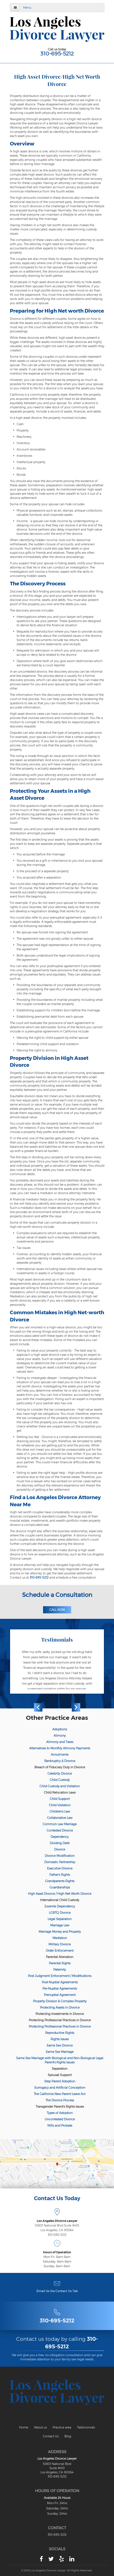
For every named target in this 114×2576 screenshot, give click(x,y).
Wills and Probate (59, 2125)
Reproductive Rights (59, 2033)
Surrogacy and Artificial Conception (59, 2088)
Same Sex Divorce (60, 2045)
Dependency (60, 1837)
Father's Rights (59, 1875)
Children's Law (60, 1811)
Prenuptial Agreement (60, 1995)
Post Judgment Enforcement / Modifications (59, 1976)
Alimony (60, 1735)
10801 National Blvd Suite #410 (57, 2225)
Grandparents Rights (59, 1881)
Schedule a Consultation (57, 1594)
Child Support (60, 1799)
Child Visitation (60, 1805)
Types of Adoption (60, 2113)
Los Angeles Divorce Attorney (63, 1497)
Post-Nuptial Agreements (60, 1982)
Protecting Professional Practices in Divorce (60, 2026)
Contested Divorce (60, 1830)
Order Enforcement (59, 1950)
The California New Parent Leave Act (59, 2094)
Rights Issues (60, 2039)
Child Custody (60, 1780)
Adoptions (59, 1729)
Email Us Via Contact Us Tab (57, 2291)
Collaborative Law (59, 1818)
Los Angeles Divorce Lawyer (57, 2458)
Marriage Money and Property (60, 1932)
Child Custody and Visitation (59, 1786)
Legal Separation (60, 1919)
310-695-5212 (57, 53)
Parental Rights (60, 1963)
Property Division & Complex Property (59, 2001)
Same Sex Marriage (59, 2052)
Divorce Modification (60, 1856)
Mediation (59, 1938)
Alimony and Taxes (59, 1742)
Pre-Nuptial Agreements (59, 1988)
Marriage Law (59, 1925)
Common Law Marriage (60, 1824)
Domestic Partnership (59, 1862)
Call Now (57, 1610)
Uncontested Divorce (60, 2119)
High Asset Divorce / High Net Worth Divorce (59, 1894)
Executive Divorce (59, 1868)
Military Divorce (59, 1944)
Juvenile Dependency (59, 1906)
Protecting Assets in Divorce (60, 2007)
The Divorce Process (60, 2100)
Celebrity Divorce (59, 1773)
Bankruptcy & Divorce (59, 1761)
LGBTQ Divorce (60, 1913)
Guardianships (60, 1887)
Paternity (59, 1969)
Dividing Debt (59, 1843)
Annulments (59, 1754)
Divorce (59, 1849)
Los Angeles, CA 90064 (57, 2230)
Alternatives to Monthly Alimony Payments (59, 1748)
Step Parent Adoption (59, 2081)
